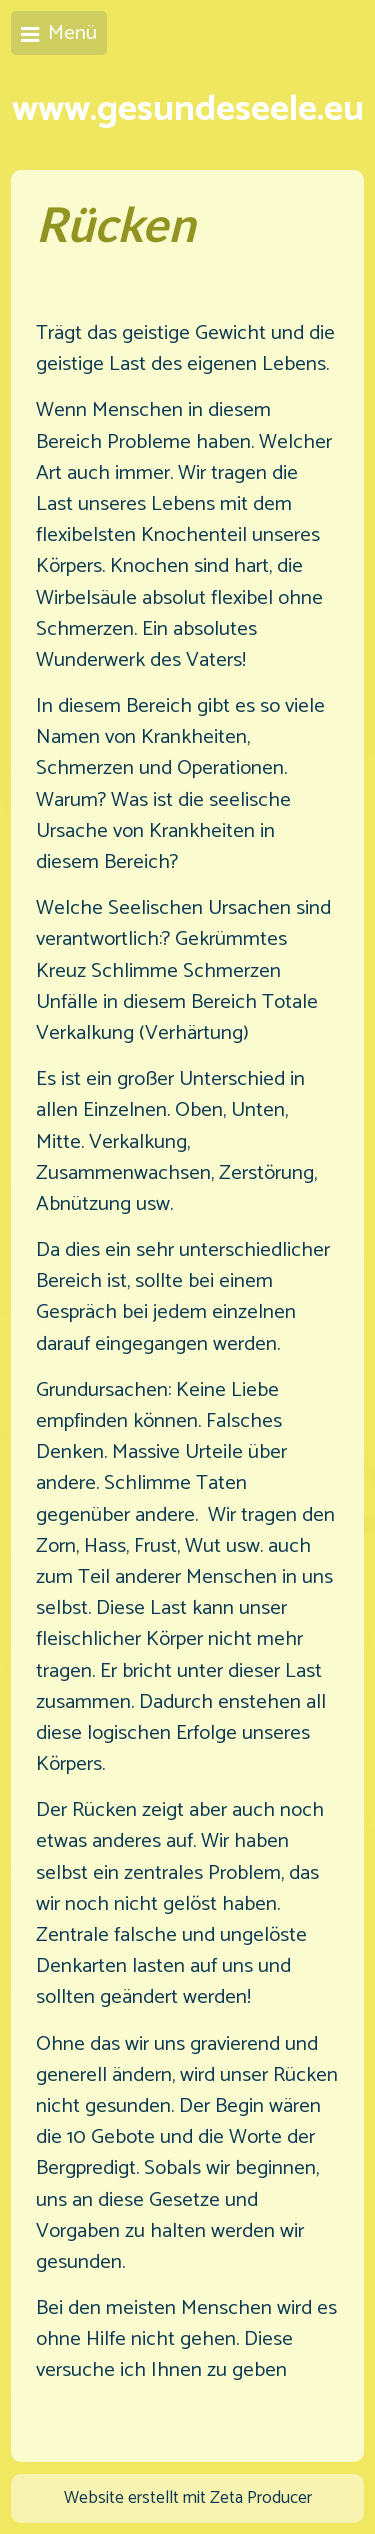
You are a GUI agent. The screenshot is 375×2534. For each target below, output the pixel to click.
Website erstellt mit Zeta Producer (188, 2498)
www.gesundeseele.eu (188, 110)
